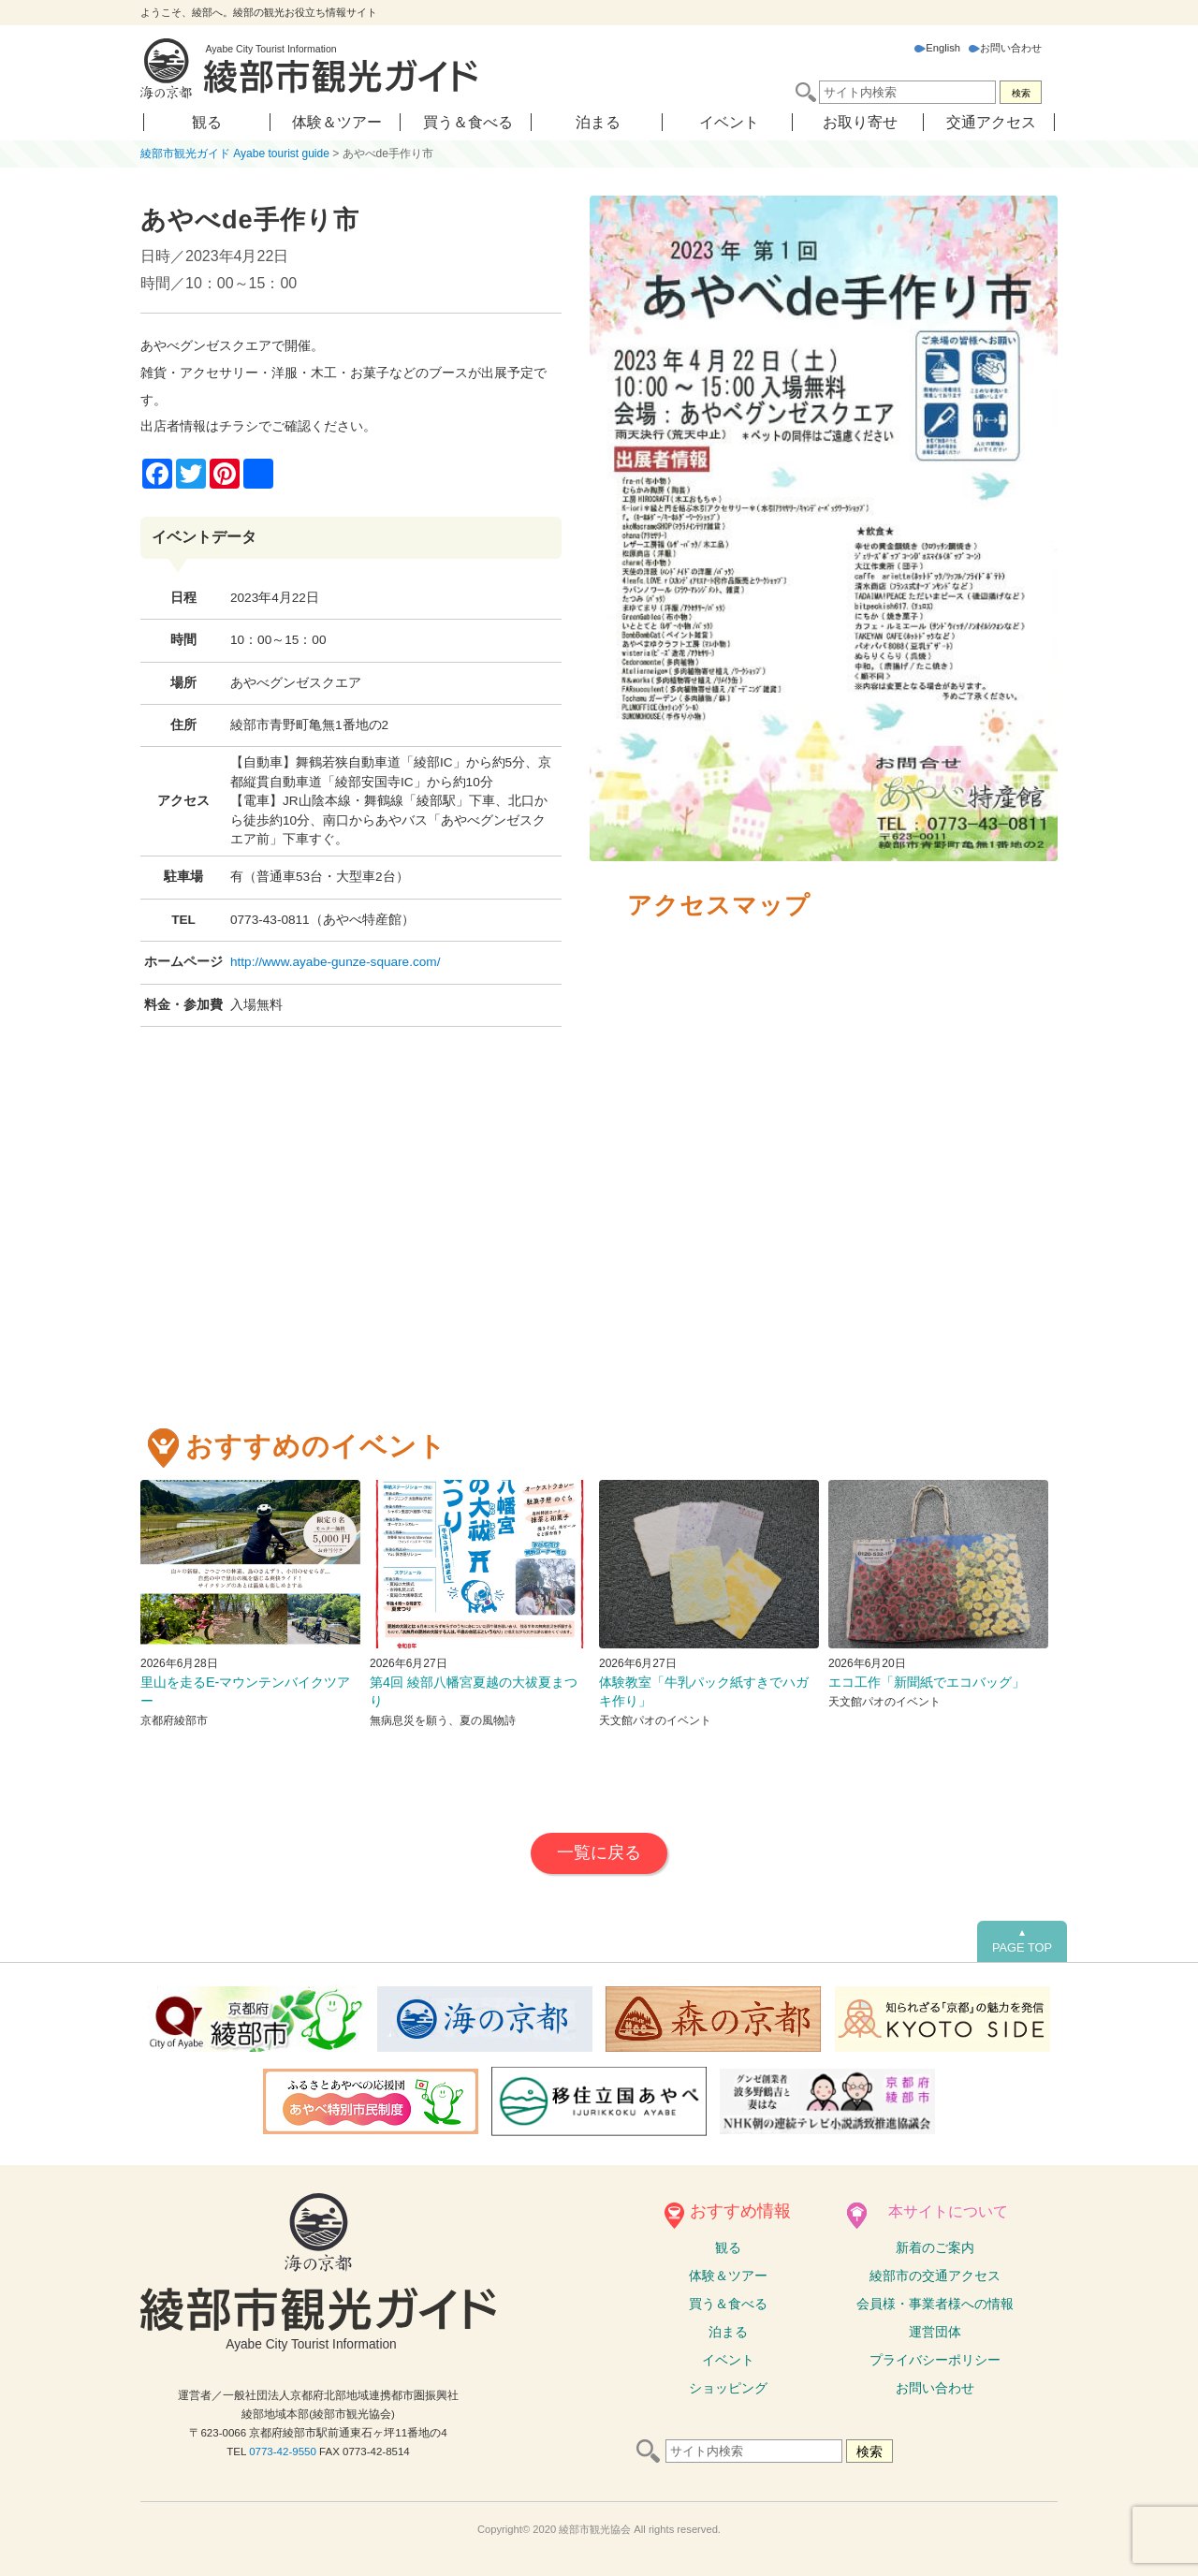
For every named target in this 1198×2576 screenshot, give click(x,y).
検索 (1021, 93)
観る (207, 122)
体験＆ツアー (337, 122)
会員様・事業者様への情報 (935, 2303)
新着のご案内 (935, 2247)
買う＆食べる (468, 122)
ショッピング (728, 2387)
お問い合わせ (1005, 47)
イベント (729, 122)
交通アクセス (991, 122)
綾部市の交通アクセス (935, 2275)
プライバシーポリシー (935, 2359)
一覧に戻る (599, 1852)
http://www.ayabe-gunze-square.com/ (335, 962)
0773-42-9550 (282, 2451)
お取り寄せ (860, 122)
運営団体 (935, 2331)
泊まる (598, 122)
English (937, 47)
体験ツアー (728, 2275)
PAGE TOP (1022, 1941)
